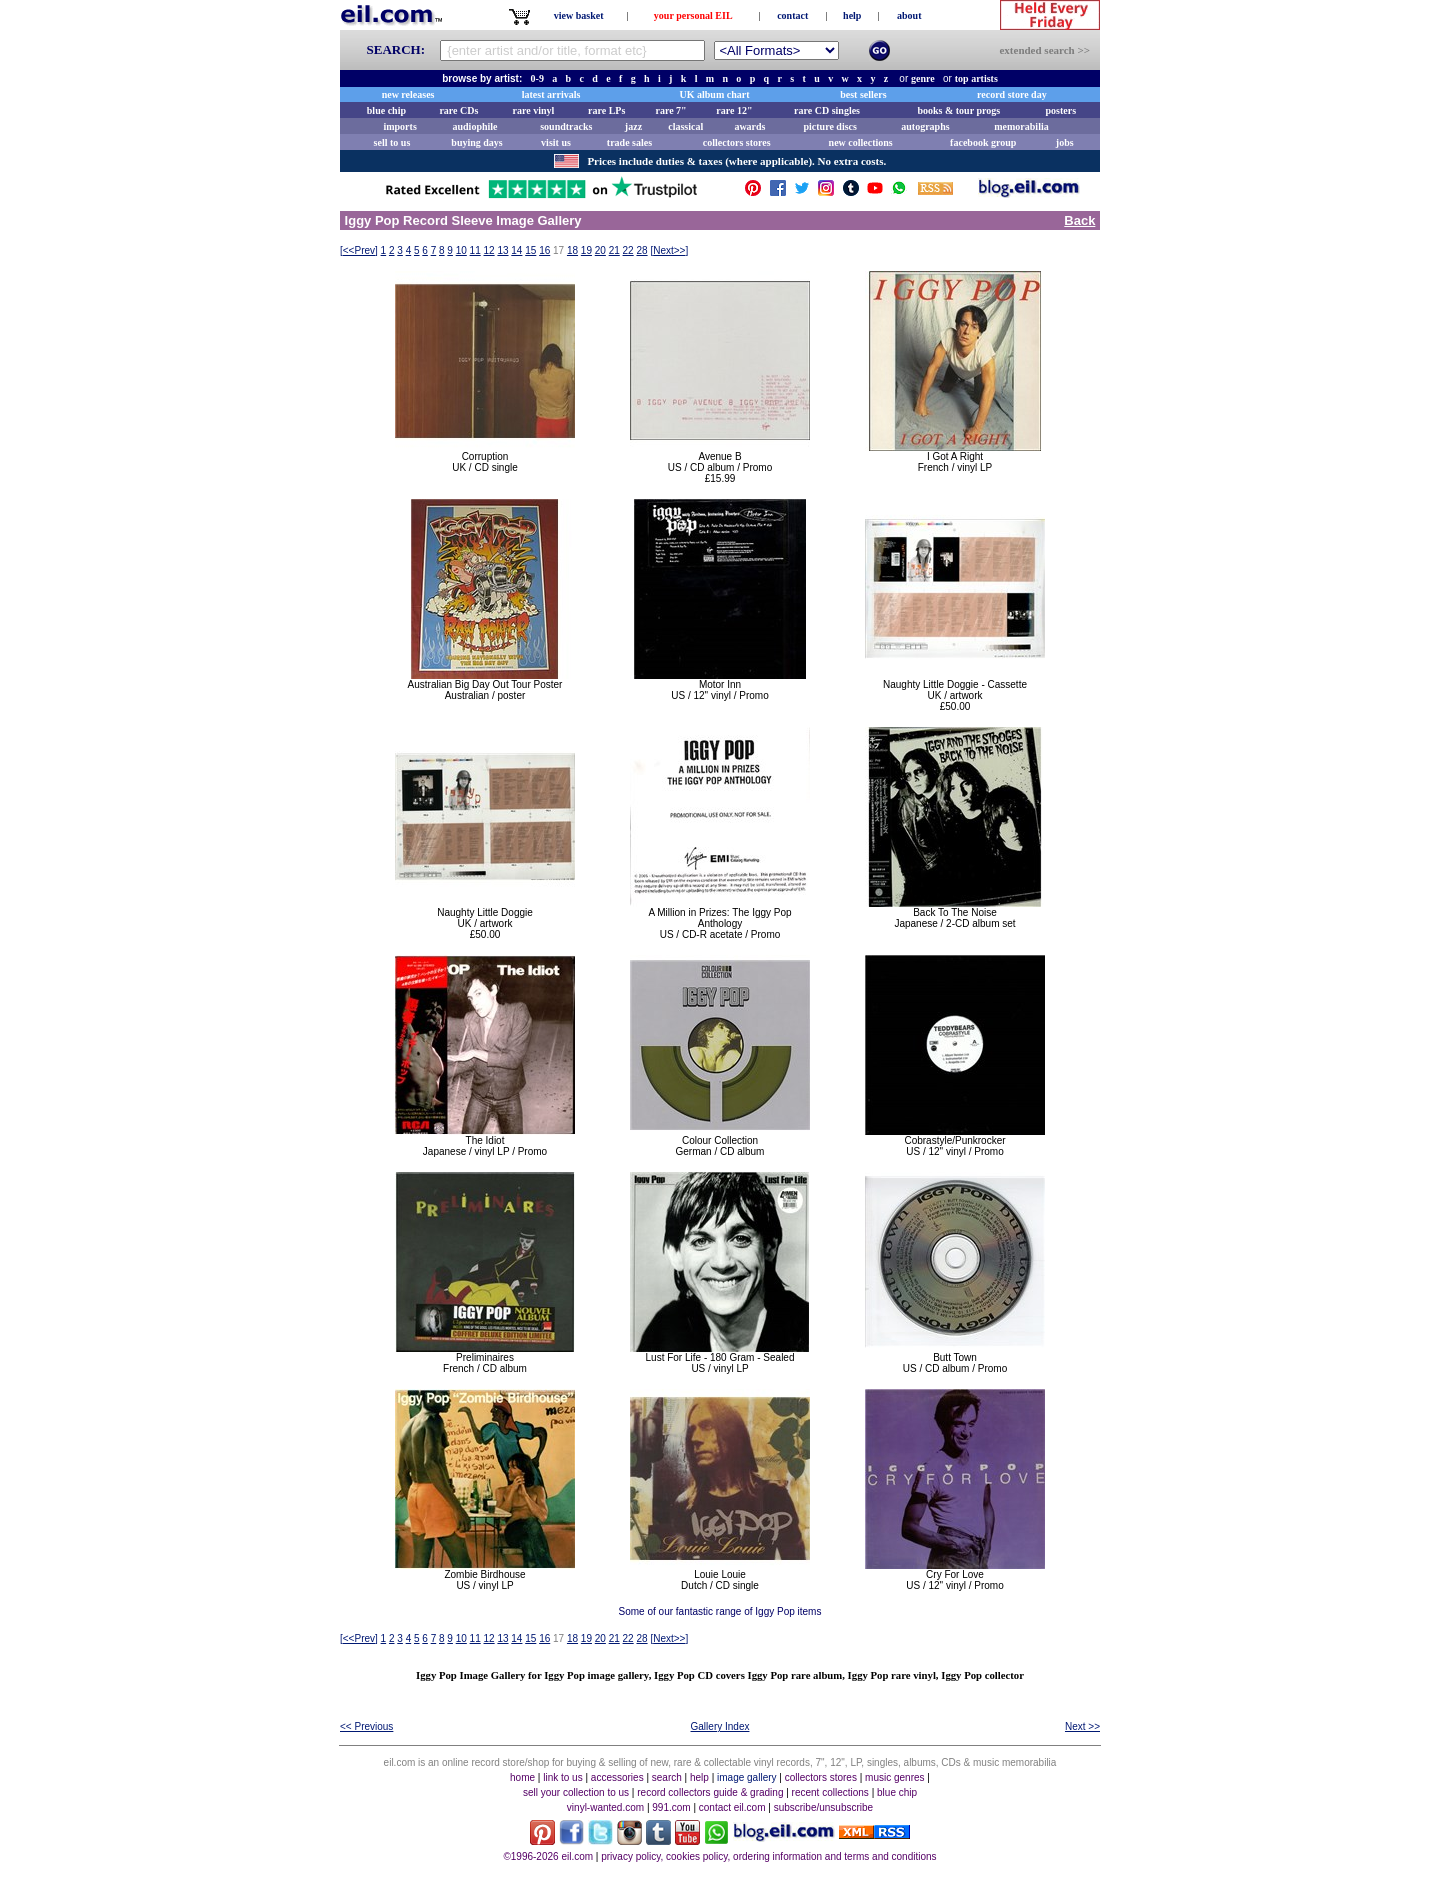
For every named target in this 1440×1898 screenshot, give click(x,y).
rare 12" (734, 110)
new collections (861, 142)
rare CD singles (827, 110)
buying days (476, 142)
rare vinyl (534, 110)
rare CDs (458, 110)
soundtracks (566, 126)
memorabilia (1021, 126)
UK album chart (715, 94)
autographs (925, 126)
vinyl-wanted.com (605, 1807)
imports (399, 126)
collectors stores (737, 142)
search (667, 1777)
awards (749, 126)
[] (359, 250)
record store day (1012, 94)
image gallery (746, 1777)
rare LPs (606, 110)
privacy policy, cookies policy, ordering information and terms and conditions (768, 1856)
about (909, 15)
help (852, 15)
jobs (1065, 142)
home (522, 1777)
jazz (633, 126)
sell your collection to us (576, 1792)
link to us (562, 1777)
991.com (671, 1807)
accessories (617, 1777)
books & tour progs (958, 110)
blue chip (386, 110)
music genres (894, 1777)
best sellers (863, 94)
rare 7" (670, 110)
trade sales (629, 142)
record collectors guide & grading (710, 1792)
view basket (579, 15)
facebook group (983, 142)
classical (685, 126)
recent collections (830, 1792)
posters (1060, 110)
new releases (408, 94)
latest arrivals (551, 94)
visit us (556, 142)
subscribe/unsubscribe (824, 1807)
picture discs (829, 126)
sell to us (392, 142)
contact (792, 15)
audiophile (475, 126)
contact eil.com (732, 1807)
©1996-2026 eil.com (548, 1856)
